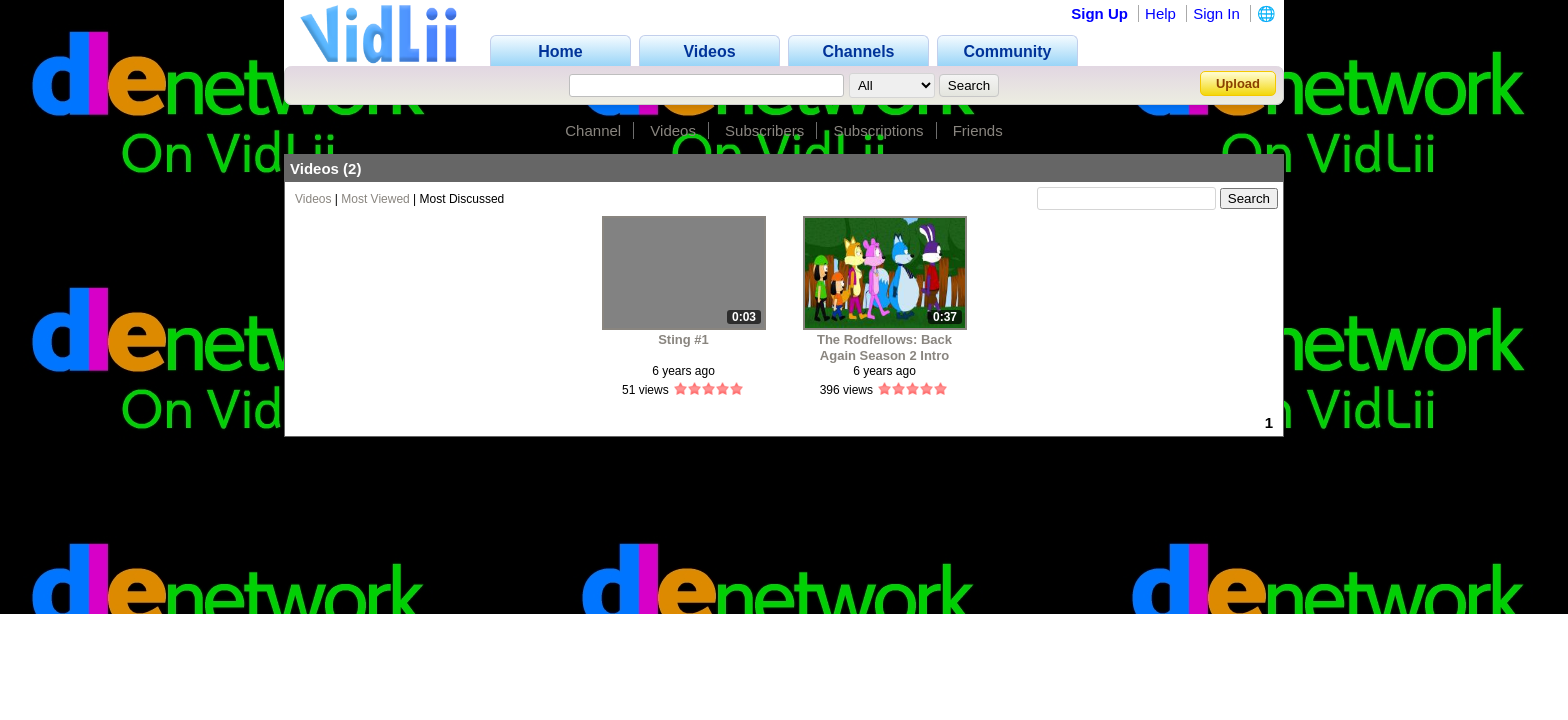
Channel (593, 130)
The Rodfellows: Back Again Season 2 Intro (884, 347)
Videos (673, 130)
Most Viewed (375, 199)
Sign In (1216, 13)
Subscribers (764, 130)
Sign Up (1099, 13)
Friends (978, 130)
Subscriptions (878, 130)
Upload (1238, 83)
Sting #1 (683, 339)
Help (1160, 13)
